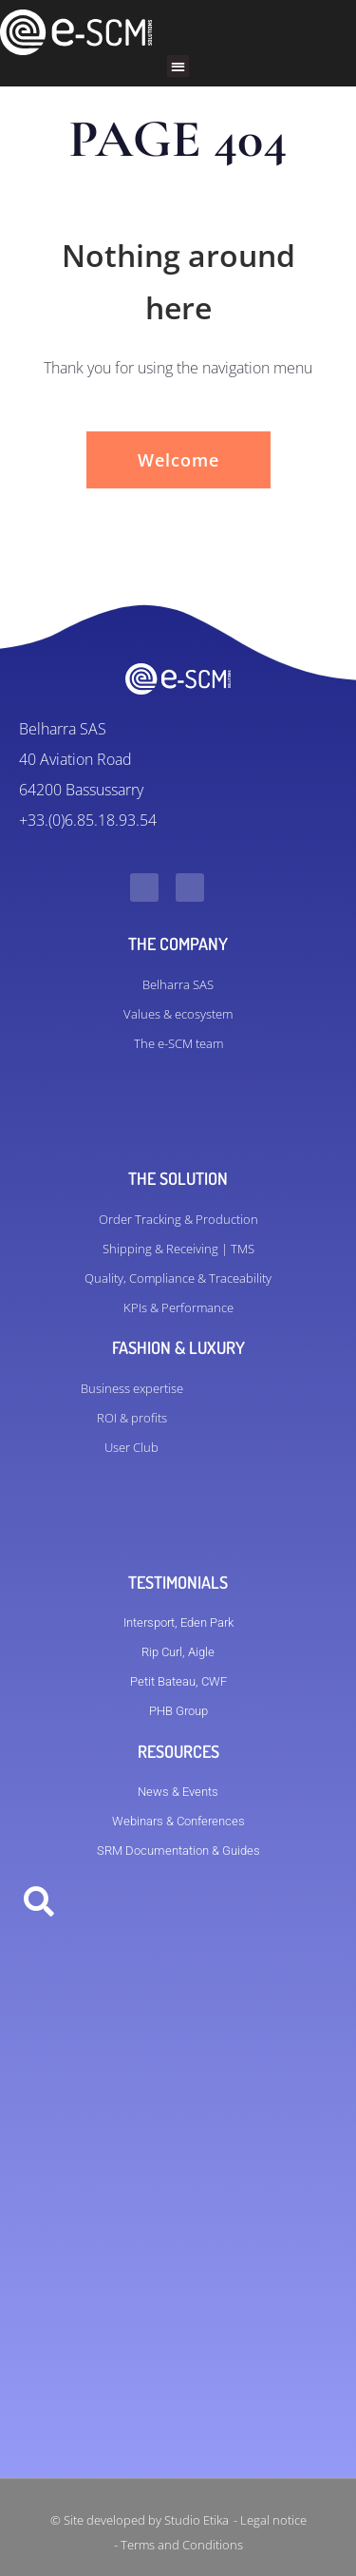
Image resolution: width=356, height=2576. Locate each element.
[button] (178, 66)
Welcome (178, 459)
